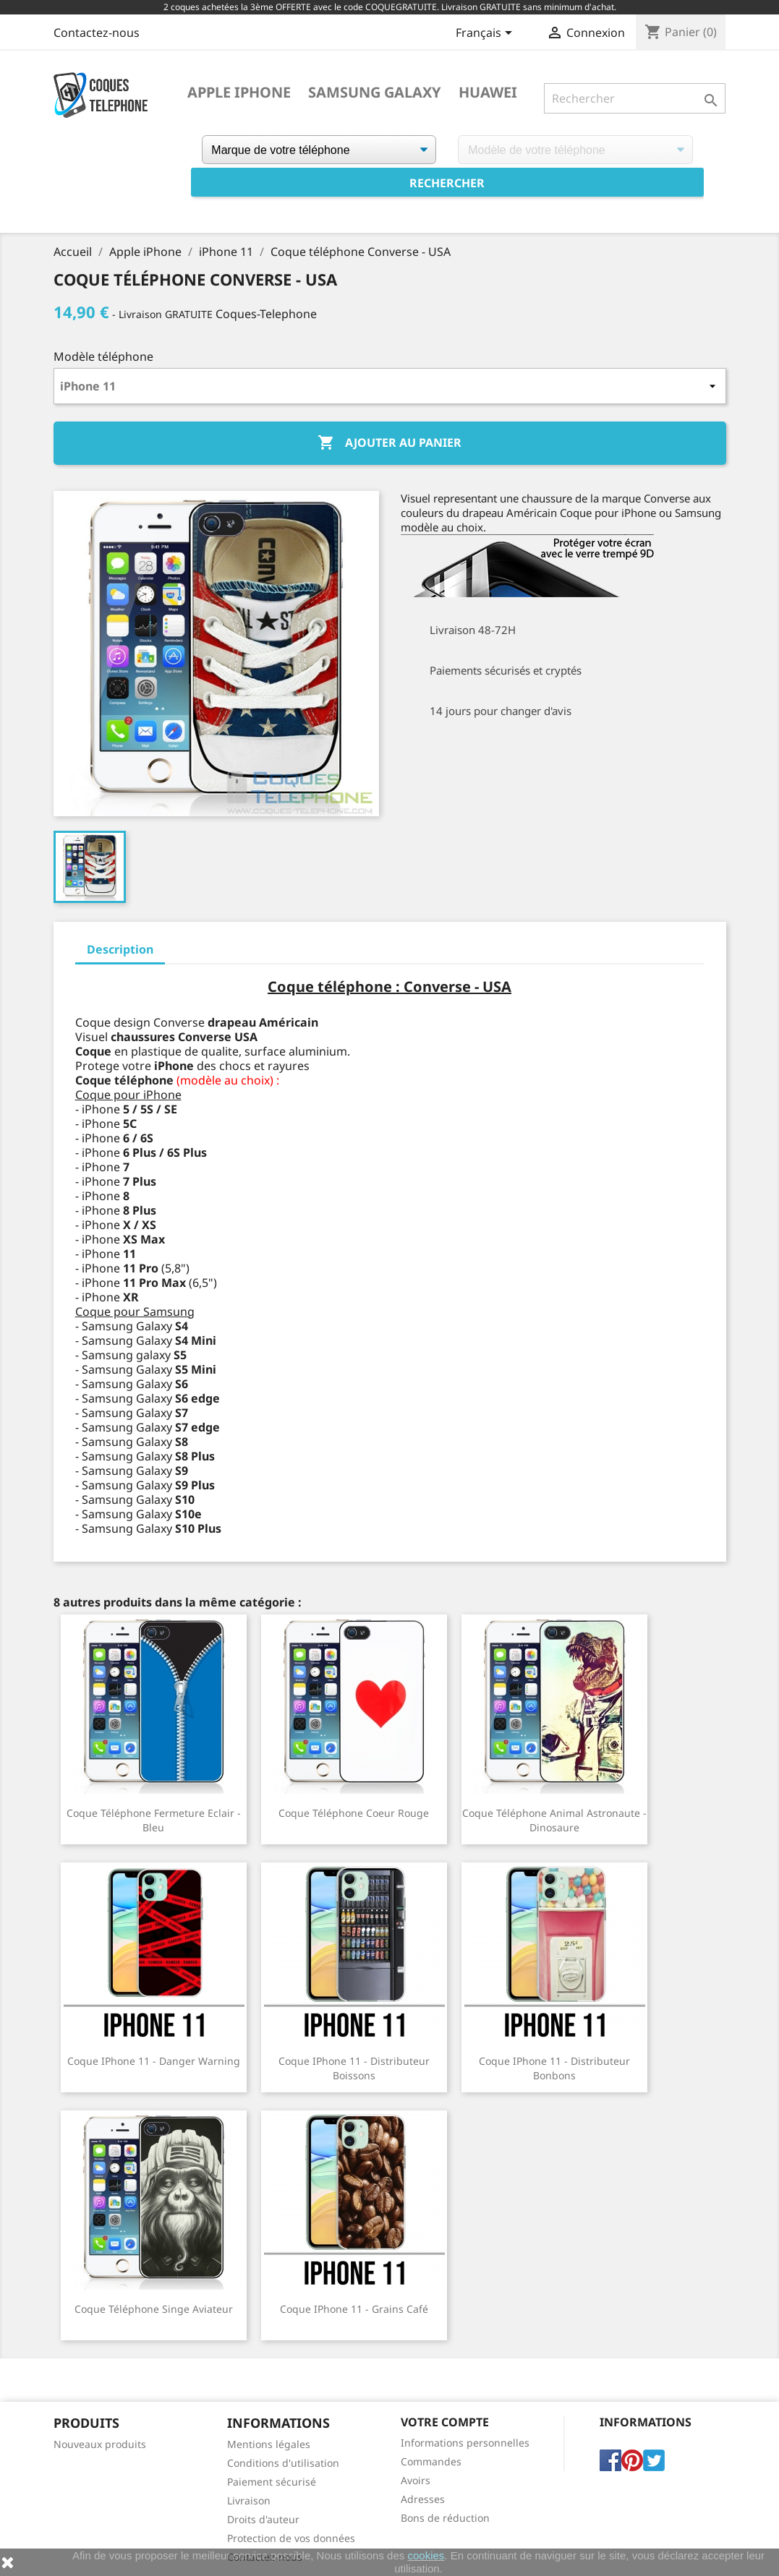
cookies (425, 2555)
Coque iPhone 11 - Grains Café (354, 2309)
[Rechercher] (634, 98)
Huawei (488, 92)
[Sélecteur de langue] (486, 34)
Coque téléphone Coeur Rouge (353, 1813)
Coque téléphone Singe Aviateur (154, 2309)
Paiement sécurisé (271, 2482)
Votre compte (445, 2422)
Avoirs (415, 2480)
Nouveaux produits (100, 2444)
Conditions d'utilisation (283, 2463)
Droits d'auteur (263, 2519)
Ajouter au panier (389, 443)
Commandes (431, 2461)
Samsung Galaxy (374, 92)
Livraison (249, 2500)
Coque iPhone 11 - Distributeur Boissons (354, 2068)
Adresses (423, 2499)
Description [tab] (120, 949)
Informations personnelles (465, 2442)
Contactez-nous (97, 32)
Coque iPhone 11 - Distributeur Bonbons (554, 2068)
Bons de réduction (445, 2518)
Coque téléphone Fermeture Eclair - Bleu (154, 1820)
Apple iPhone (239, 92)
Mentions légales (268, 2444)
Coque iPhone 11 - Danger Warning (153, 2061)
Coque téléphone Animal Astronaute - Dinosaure (554, 1820)
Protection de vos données (291, 2538)
